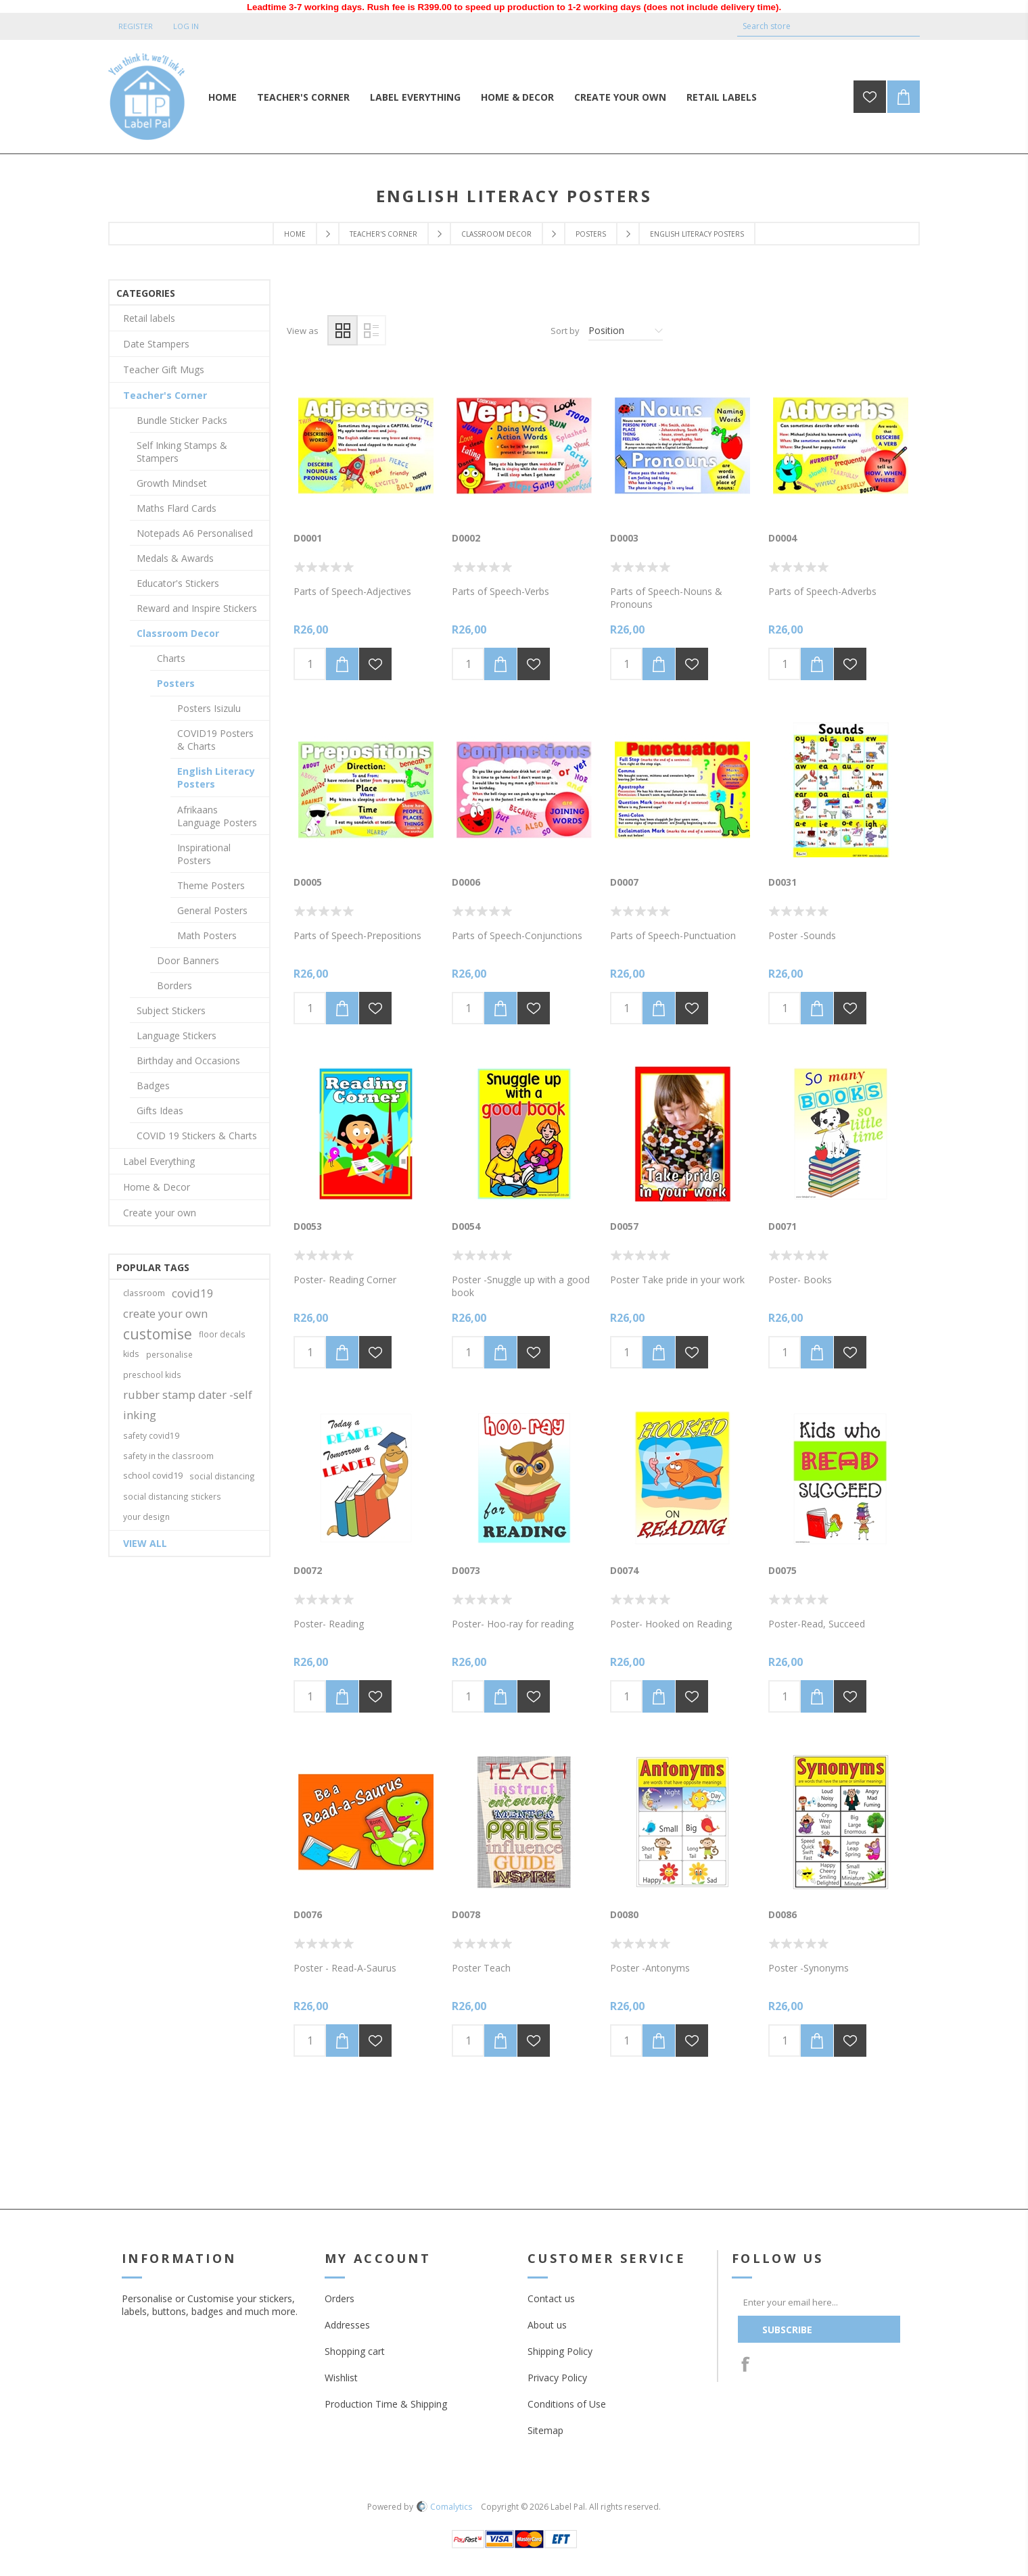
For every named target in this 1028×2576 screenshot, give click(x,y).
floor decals (222, 1334)
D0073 (466, 1570)
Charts (171, 658)
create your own (165, 1313)
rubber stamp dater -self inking (187, 1405)
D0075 (782, 1570)
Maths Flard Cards (176, 508)
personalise (169, 1354)
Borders (174, 985)
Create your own (159, 1212)
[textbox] (818, 26)
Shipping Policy (560, 2351)
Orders (339, 2298)
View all (145, 1543)
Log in (186, 26)
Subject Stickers (171, 1010)
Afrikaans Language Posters (217, 816)
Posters (591, 234)
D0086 (782, 1914)
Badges (153, 1085)
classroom (144, 1293)
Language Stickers (176, 1035)
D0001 (308, 537)
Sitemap (545, 2430)
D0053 (308, 1226)
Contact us (551, 2298)
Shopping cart (355, 2351)
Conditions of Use (567, 2404)
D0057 (624, 1226)
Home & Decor (156, 1186)
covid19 (193, 1293)
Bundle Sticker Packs (182, 420)
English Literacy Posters (216, 777)
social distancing (222, 1476)
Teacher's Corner (383, 234)
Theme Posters (211, 885)
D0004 (782, 537)
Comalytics (444, 2506)
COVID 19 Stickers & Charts (197, 1135)
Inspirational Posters (204, 854)
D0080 (624, 1914)
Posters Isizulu (209, 708)
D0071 (782, 1226)
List (371, 330)
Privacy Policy (557, 2377)
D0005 (308, 882)
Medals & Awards (175, 558)
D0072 (308, 1570)
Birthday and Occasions (188, 1060)
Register (135, 26)
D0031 (782, 882)
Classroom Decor (496, 234)
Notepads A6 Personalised (195, 533)
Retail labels (149, 318)
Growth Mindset (172, 483)
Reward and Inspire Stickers (197, 608)
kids (131, 1354)
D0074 (624, 1570)
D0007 (624, 882)
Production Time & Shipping (386, 2404)
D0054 (466, 1226)
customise (157, 1334)
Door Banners (188, 960)
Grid (342, 330)
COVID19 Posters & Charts (215, 740)
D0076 (308, 1914)
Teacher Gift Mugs (163, 369)
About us (547, 2324)
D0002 (466, 537)
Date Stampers (156, 343)
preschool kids (152, 1374)
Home (295, 234)
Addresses (347, 2324)
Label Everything (159, 1161)
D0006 (466, 882)
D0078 (466, 1914)
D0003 (624, 537)
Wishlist (341, 2377)
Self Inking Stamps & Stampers (182, 451)
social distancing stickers (172, 1496)
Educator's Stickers (178, 583)
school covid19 (153, 1475)
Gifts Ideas (160, 1110)
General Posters (212, 910)
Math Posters (207, 935)
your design (146, 1516)
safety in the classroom (168, 1455)
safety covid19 (151, 1435)
